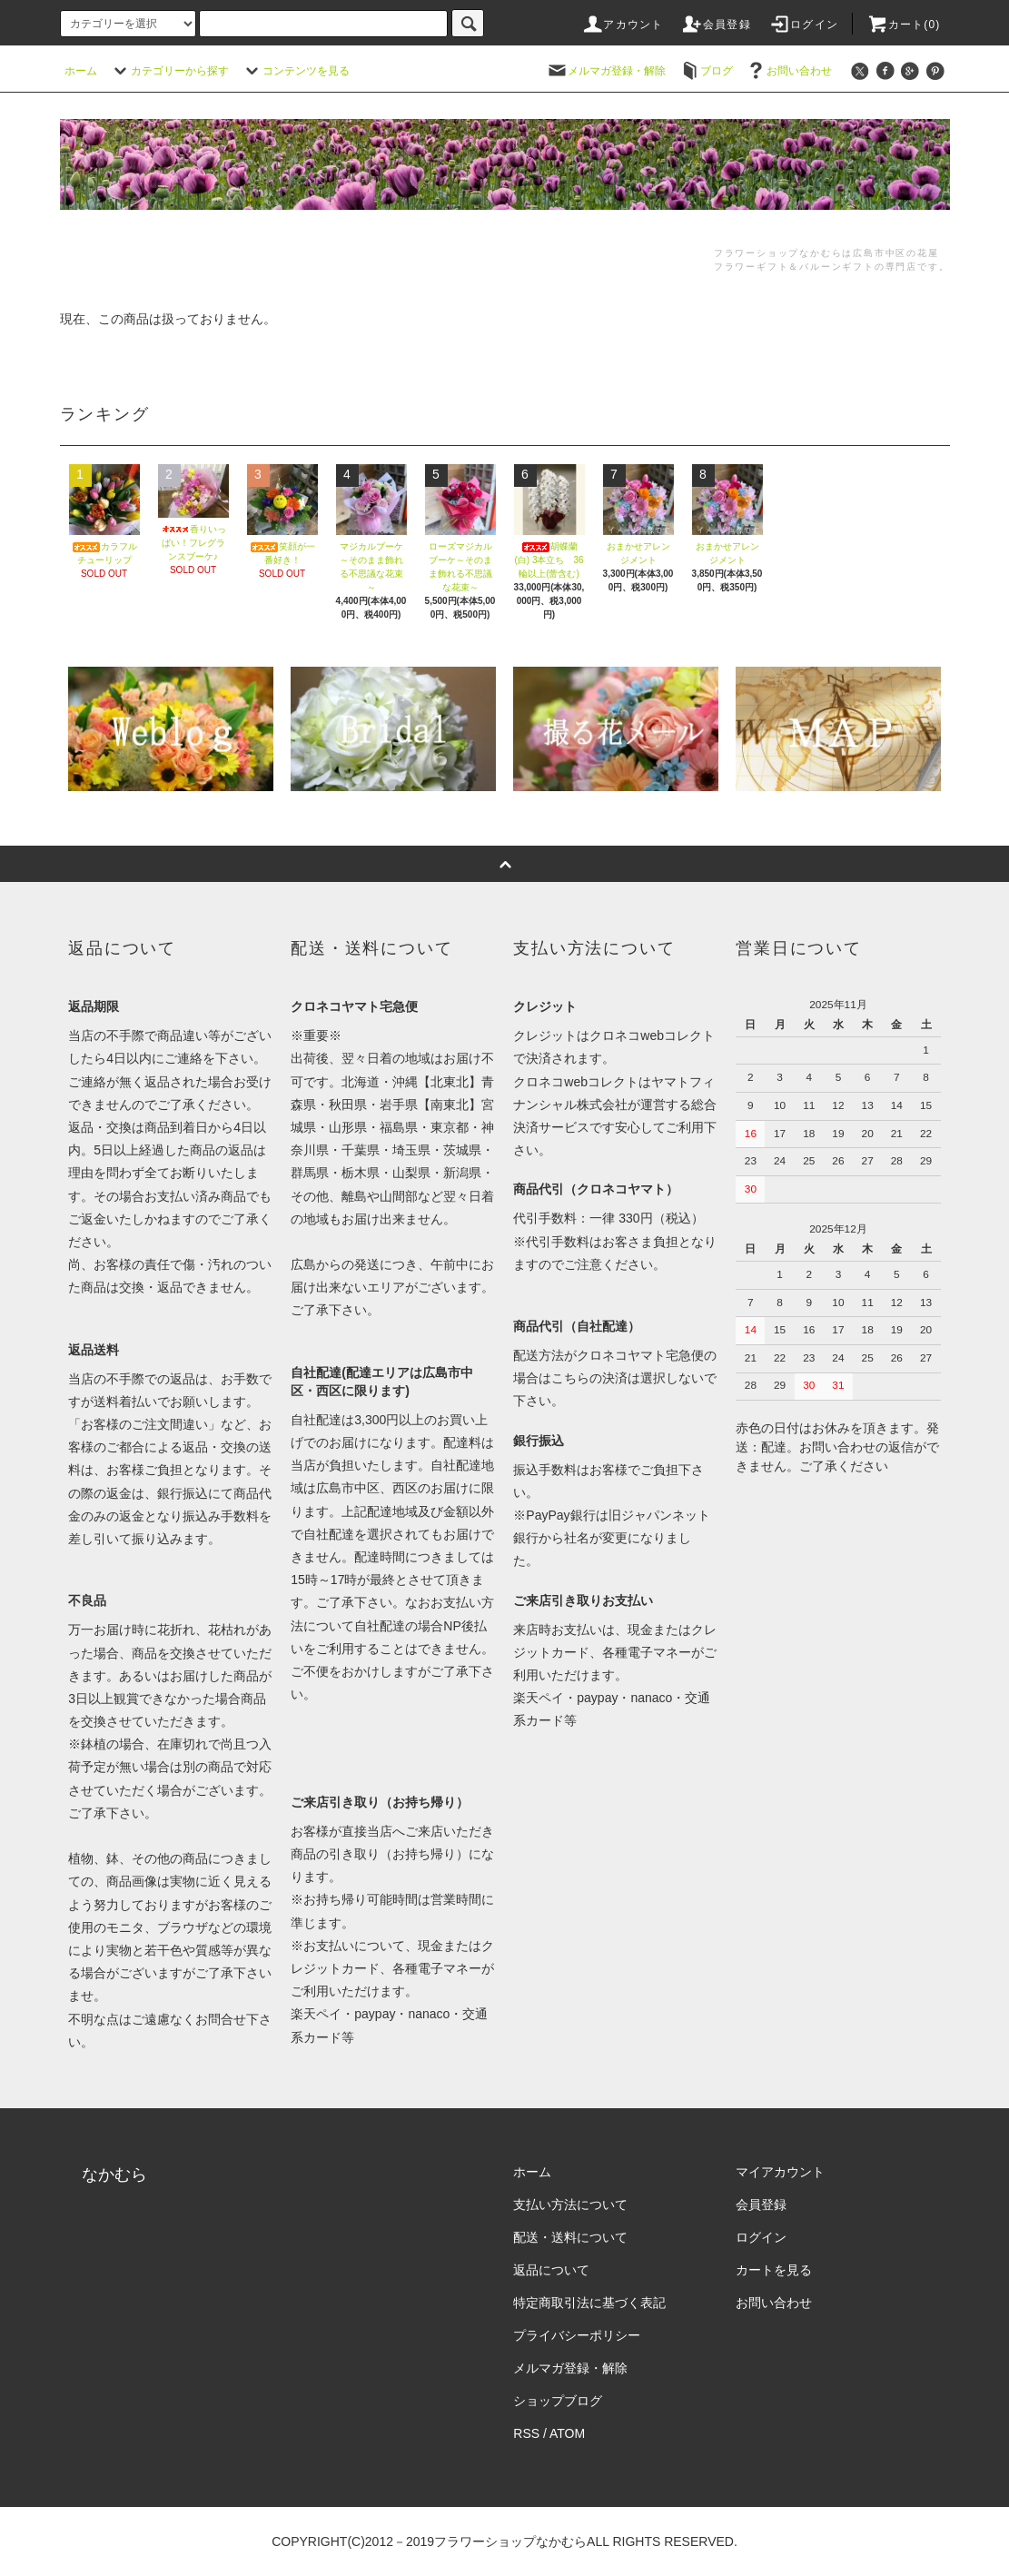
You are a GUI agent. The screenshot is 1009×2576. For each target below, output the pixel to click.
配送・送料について (570, 2237)
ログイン (803, 24)
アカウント (622, 24)
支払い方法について (570, 2204)
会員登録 (716, 24)
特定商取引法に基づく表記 (589, 2302)
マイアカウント (780, 2172)
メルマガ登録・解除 (606, 70)
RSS (526, 2433)
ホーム (80, 70)
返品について (551, 2270)
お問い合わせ (788, 70)
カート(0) (903, 24)
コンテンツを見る (295, 70)
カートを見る (774, 2270)
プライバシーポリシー (576, 2335)
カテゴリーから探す (169, 70)
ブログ (705, 70)
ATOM (567, 2433)
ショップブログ (557, 2400)
